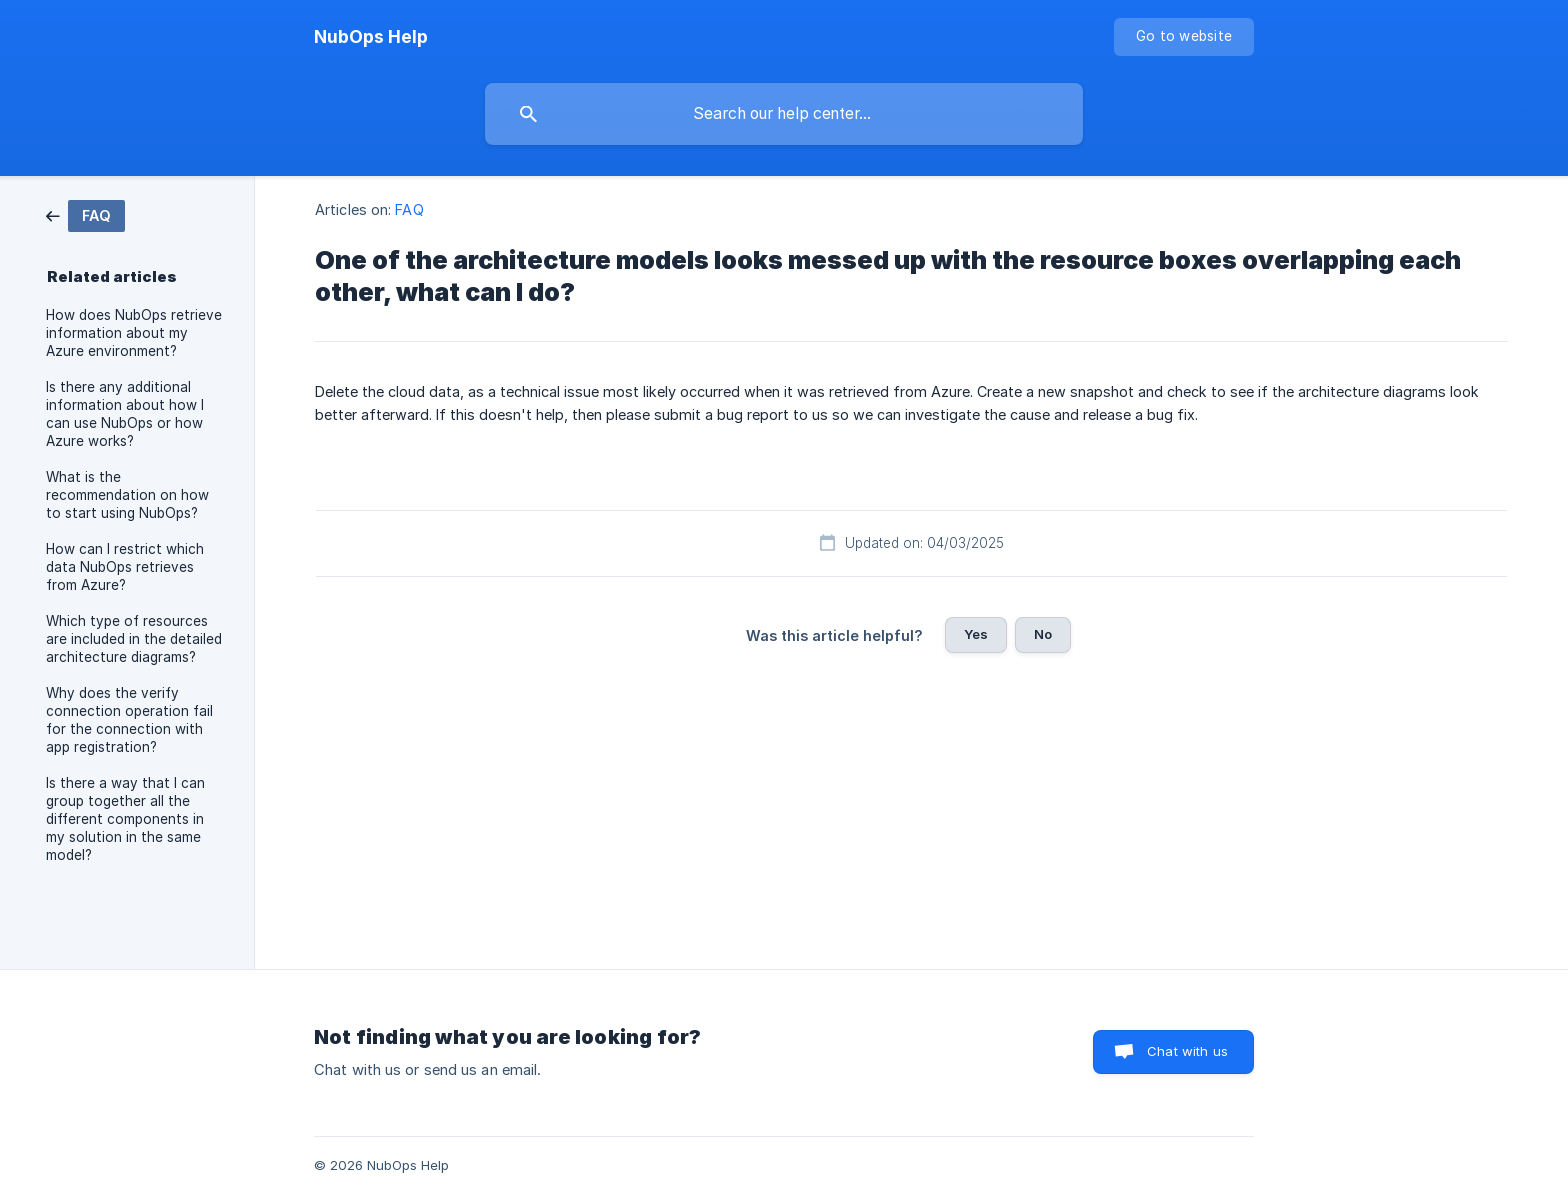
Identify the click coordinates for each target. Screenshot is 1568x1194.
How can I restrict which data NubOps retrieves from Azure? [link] (125, 567)
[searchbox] (784, 114)
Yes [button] (976, 634)
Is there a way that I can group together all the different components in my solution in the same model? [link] (125, 819)
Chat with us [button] (1187, 1051)
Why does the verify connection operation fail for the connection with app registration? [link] (129, 720)
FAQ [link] (409, 209)
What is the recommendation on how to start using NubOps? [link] (127, 495)
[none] (371, 37)
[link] (85, 214)
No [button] (1043, 634)
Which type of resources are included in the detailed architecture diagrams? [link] (134, 639)
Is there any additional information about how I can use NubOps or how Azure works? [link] (125, 414)
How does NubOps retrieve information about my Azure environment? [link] (134, 333)
